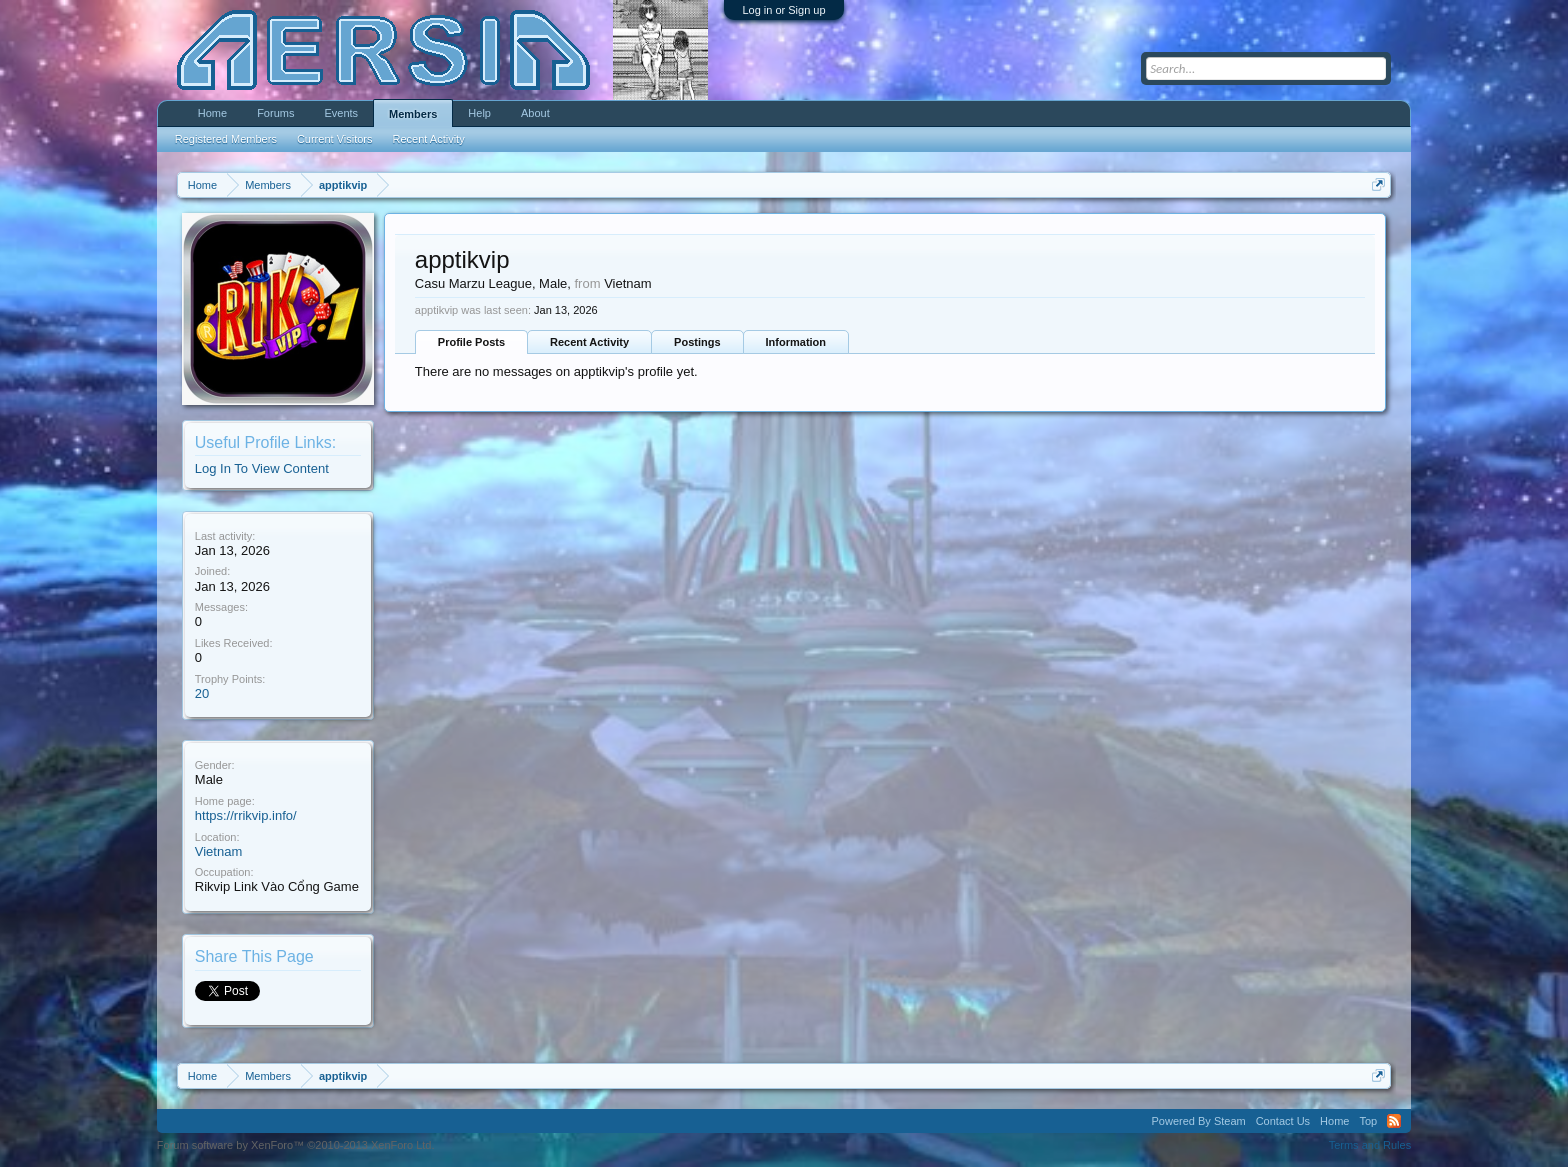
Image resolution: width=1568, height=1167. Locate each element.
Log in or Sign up (783, 10)
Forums (275, 113)
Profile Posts (471, 342)
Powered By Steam (1199, 1121)
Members (413, 114)
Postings (697, 342)
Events (341, 113)
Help (479, 113)
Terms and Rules (1370, 1145)
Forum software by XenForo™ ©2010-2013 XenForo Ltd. (296, 1145)
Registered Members (226, 139)
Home (212, 113)
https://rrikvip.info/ (246, 815)
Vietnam (218, 851)
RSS (1394, 1121)
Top (1368, 1121)
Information (796, 342)
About (535, 113)
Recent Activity (589, 342)
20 (202, 693)
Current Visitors (335, 139)
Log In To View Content (262, 468)
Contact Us (1283, 1121)
